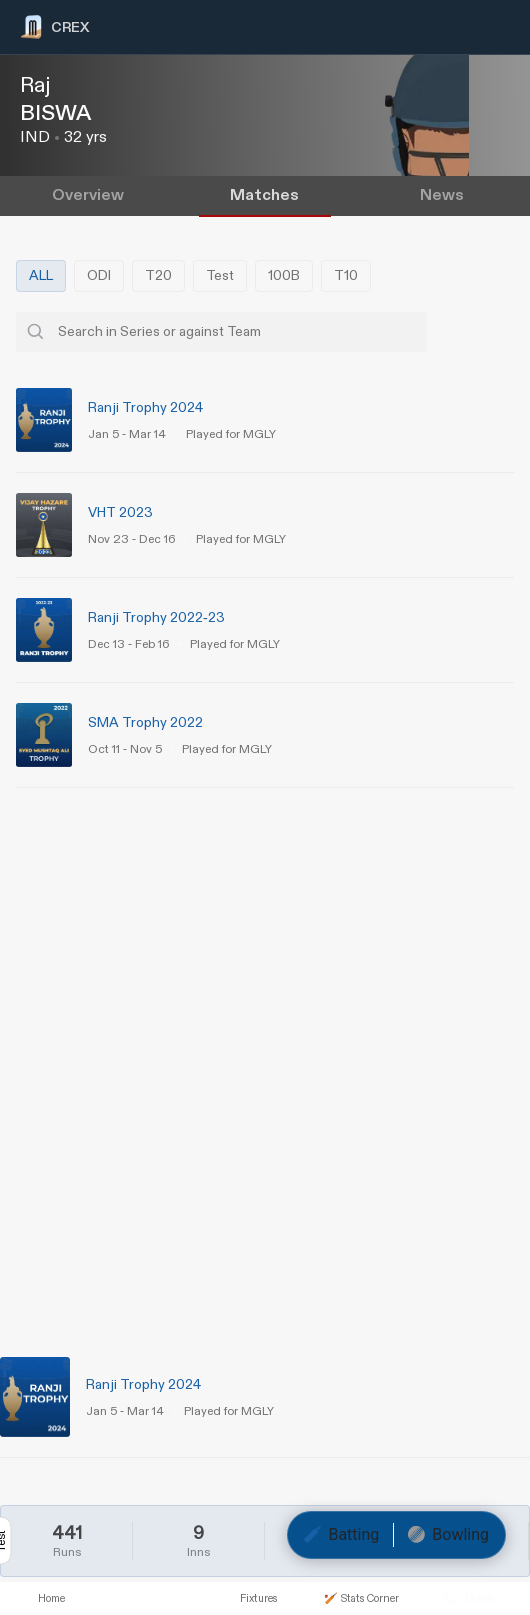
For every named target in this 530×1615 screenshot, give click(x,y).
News (442, 195)
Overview (88, 195)
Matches (264, 195)
